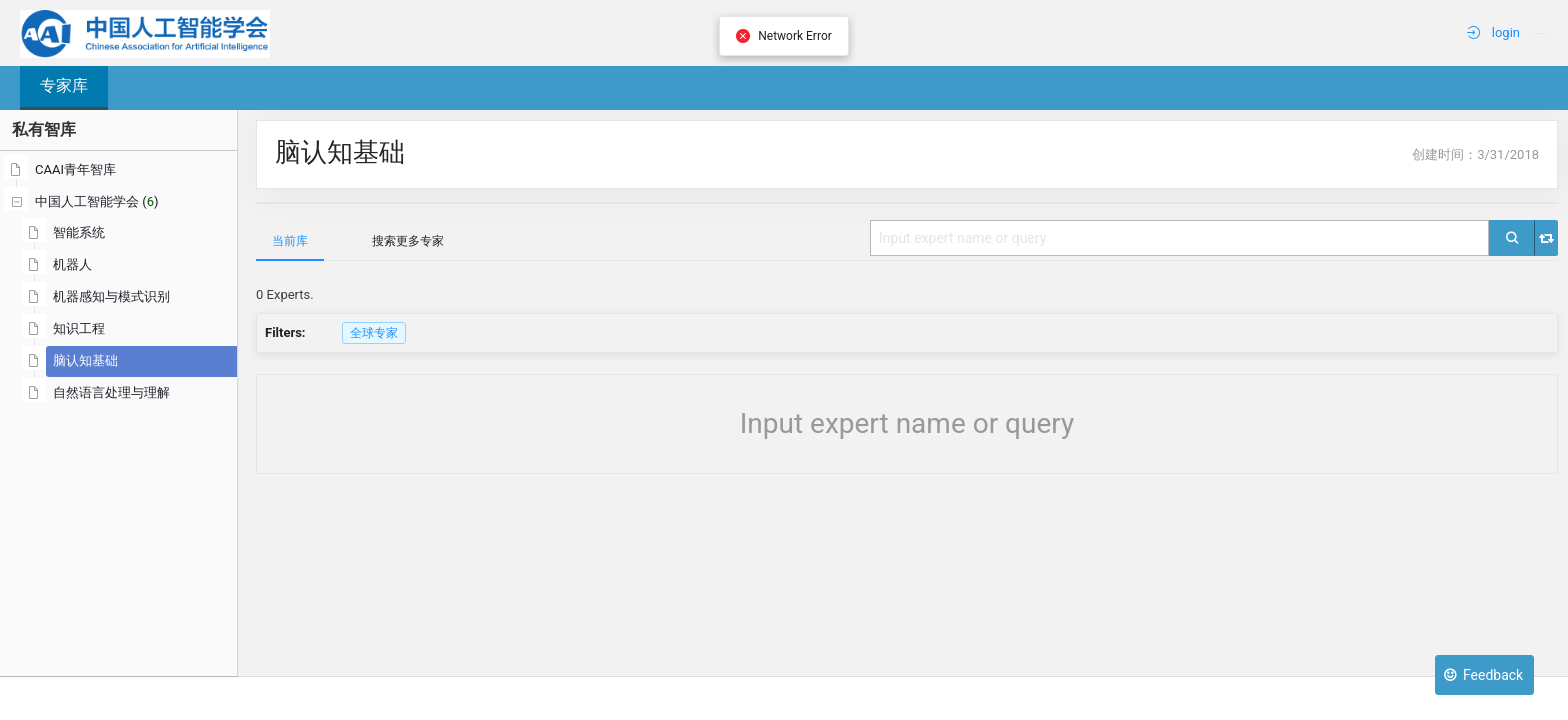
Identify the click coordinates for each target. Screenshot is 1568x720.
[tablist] (907, 240)
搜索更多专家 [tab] (408, 241)
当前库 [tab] (290, 241)
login (1493, 32)
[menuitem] (1540, 33)
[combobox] (1179, 238)
